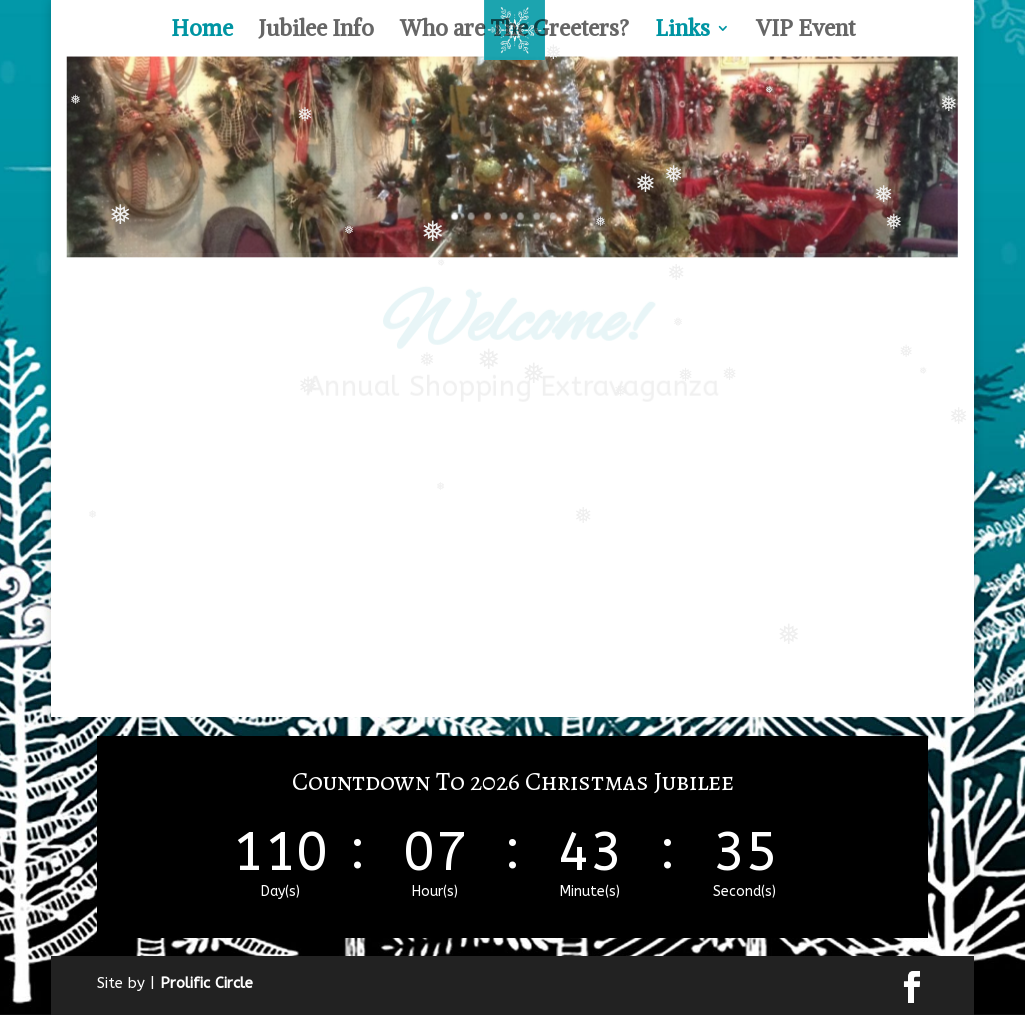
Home (202, 31)
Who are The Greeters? (514, 31)
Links (682, 31)
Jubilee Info (316, 31)
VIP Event (805, 31)
